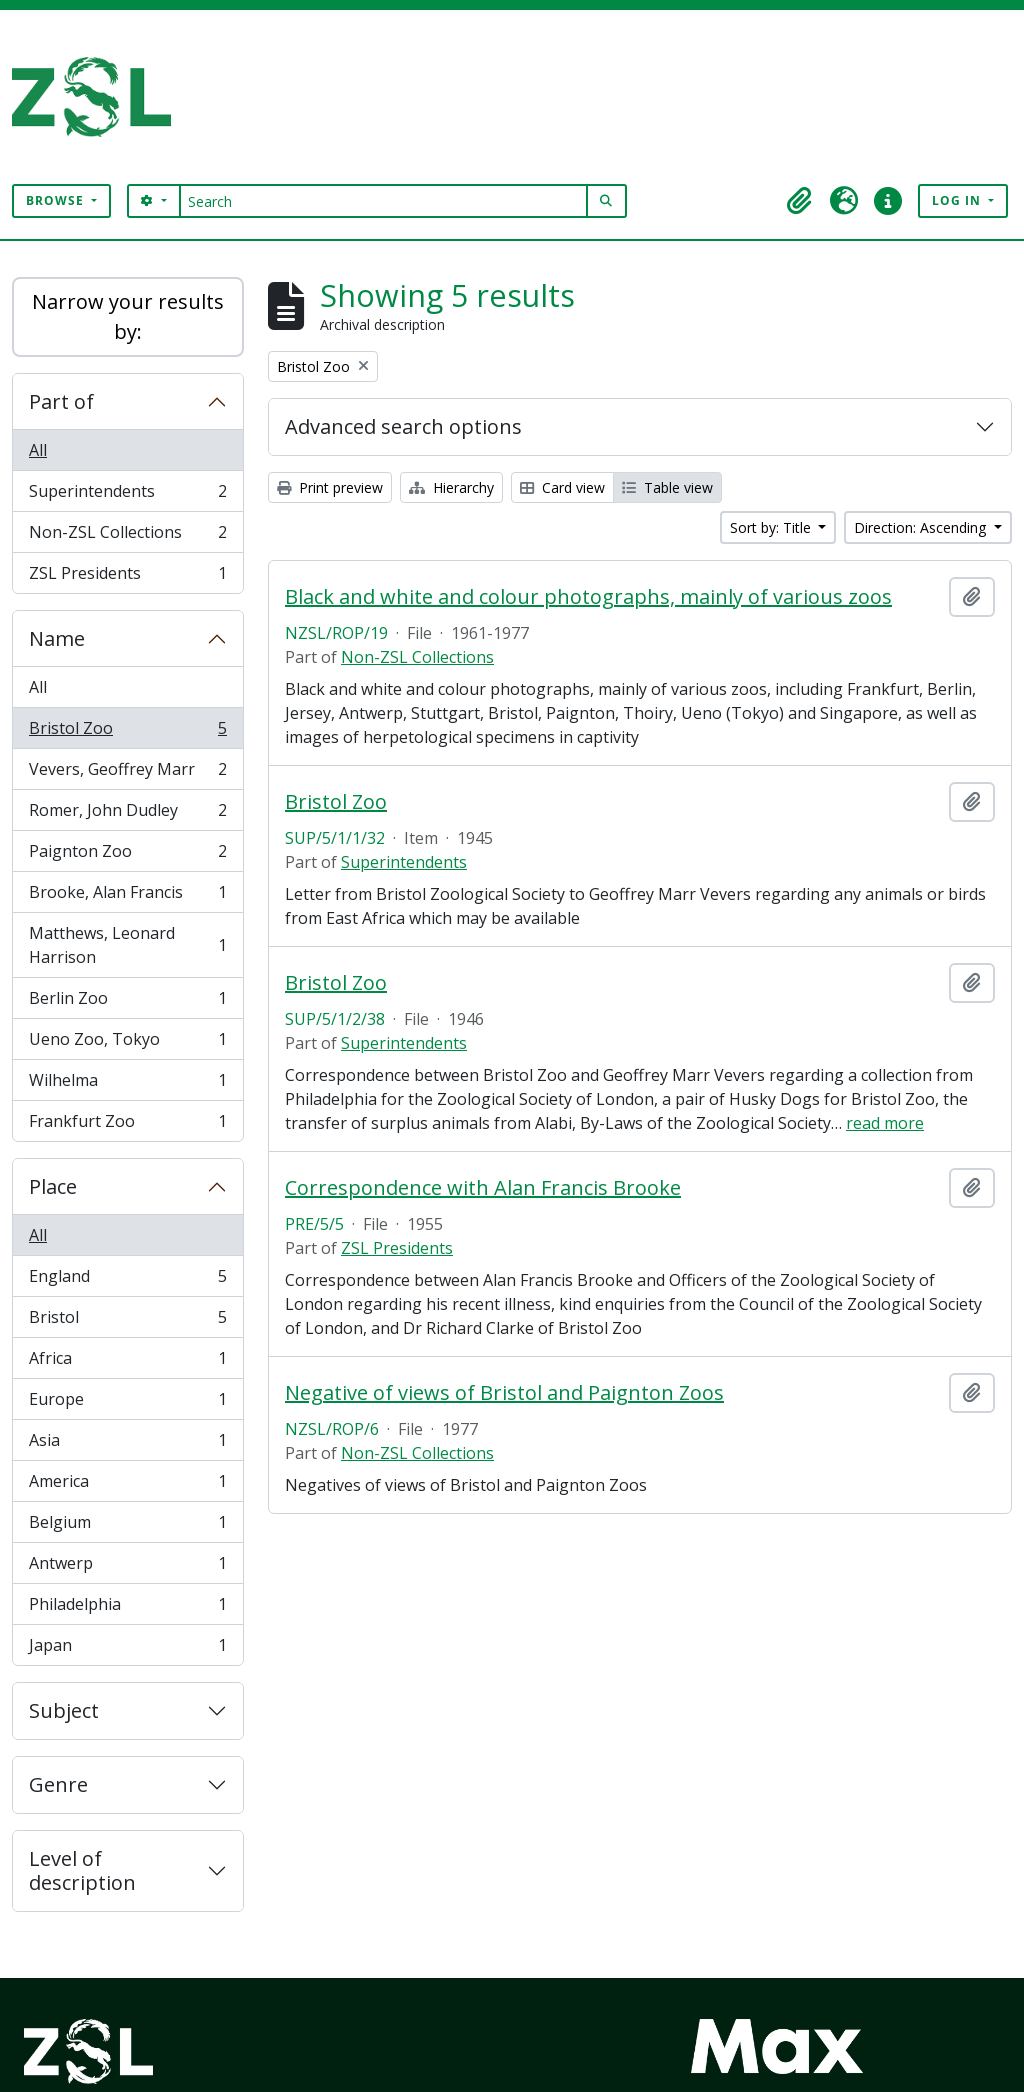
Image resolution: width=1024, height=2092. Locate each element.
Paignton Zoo (127, 855)
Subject (64, 1710)
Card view (562, 487)
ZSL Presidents (127, 577)
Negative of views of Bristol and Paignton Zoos (504, 1393)
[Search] (383, 201)
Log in (958, 200)
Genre (58, 1784)
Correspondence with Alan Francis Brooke (483, 1188)
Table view (667, 487)
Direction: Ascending (922, 527)
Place (53, 1186)
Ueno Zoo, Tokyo (127, 1043)
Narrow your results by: (128, 316)
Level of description (82, 1870)
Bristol (127, 1321)
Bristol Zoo (127, 732)
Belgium (127, 1526)
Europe (127, 1403)
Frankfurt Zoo (127, 1125)
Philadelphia (127, 1608)
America (127, 1485)
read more (885, 1123)
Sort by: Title (772, 527)
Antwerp (127, 1567)
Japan (127, 1649)
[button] (800, 201)
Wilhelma (127, 1084)
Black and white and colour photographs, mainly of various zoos (588, 597)
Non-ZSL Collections (127, 536)
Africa (127, 1362)
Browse (57, 200)
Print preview (330, 487)
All (38, 450)
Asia (127, 1444)
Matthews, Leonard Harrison (127, 945)
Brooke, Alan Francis (127, 896)
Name (57, 638)
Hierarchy (451, 487)
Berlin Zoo (127, 1002)
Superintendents (127, 495)
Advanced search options (403, 426)
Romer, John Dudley (127, 814)
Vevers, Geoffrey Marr (127, 773)
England (127, 1280)
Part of (61, 401)
